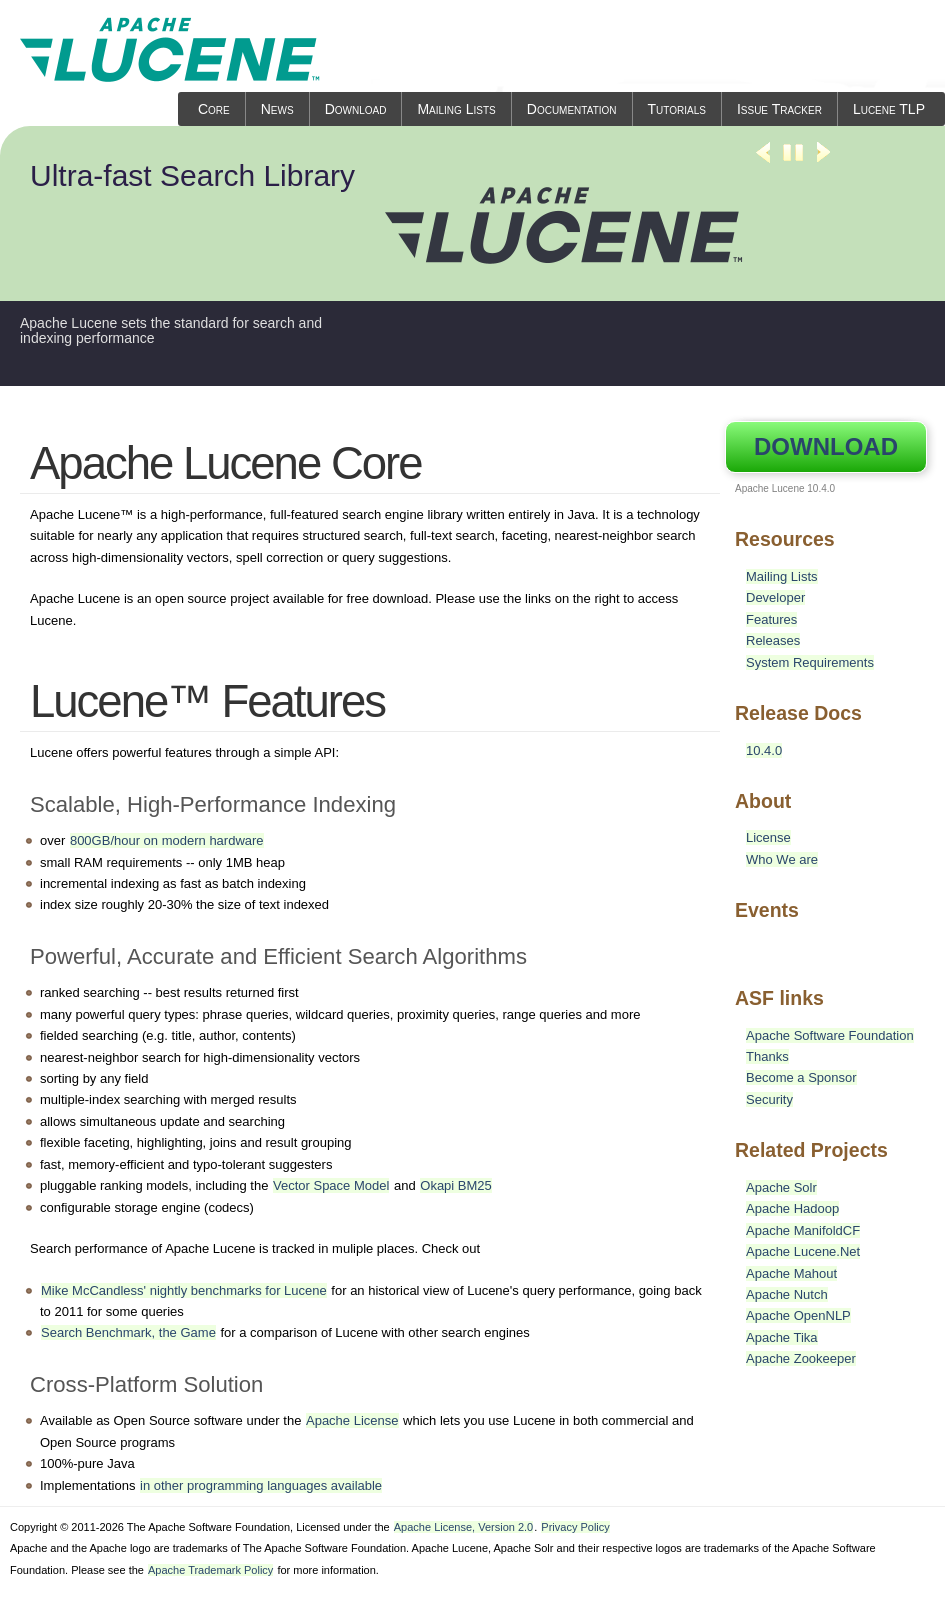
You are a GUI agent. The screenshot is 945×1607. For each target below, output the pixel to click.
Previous (763, 161)
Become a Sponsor (801, 1077)
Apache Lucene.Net (803, 1251)
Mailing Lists (456, 109)
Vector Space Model (331, 1185)
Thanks (767, 1056)
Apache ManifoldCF (803, 1230)
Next (823, 161)
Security (769, 1099)
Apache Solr (781, 1187)
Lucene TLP (889, 109)
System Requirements (810, 662)
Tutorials (677, 109)
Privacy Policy (575, 1527)
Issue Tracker (779, 109)
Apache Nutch (787, 1294)
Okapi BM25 (456, 1185)
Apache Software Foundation (830, 1035)
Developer (775, 597)
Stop (793, 161)
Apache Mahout (791, 1273)
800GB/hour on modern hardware (167, 840)
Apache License (352, 1420)
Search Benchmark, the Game (128, 1332)
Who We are (782, 859)
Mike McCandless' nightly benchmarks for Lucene (184, 1290)
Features (771, 619)
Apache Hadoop (792, 1208)
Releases (773, 640)
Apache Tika (782, 1337)
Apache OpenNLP (798, 1315)
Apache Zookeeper (801, 1358)
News (277, 109)
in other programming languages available (261, 1485)
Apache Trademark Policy (210, 1570)
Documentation (572, 109)
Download (356, 109)
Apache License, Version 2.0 (463, 1527)
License (768, 837)
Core (214, 109)
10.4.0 (764, 750)
